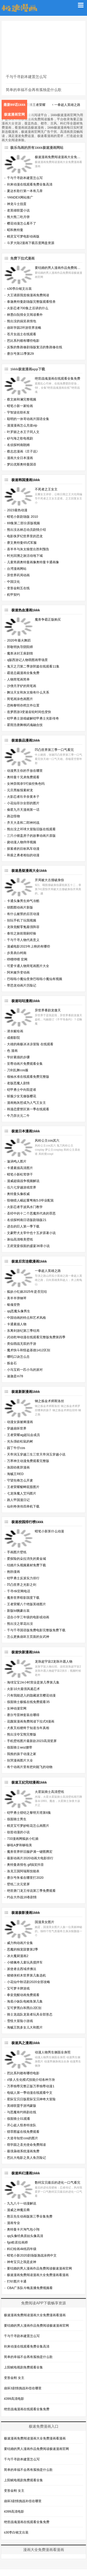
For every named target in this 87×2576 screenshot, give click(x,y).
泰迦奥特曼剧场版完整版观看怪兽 (31, 301)
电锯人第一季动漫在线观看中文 (29, 2092)
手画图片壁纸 (16, 1552)
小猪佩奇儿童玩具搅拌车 (25, 1962)
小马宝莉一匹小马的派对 (25, 1369)
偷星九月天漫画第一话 (23, 809)
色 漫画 (12, 1050)
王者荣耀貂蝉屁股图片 (23, 1487)
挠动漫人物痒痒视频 (21, 842)
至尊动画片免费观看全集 (25, 1063)
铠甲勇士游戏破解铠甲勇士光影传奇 (33, 718)
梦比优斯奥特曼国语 (21, 464)
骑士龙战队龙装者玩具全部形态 (29, 2014)
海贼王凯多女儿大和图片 (25, 2027)
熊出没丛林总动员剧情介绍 (26, 529)
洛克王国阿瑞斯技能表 (23, 1871)
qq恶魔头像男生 (18, 1311)
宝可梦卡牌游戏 (18, 1988)
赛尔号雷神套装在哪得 (23, 1715)
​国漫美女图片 (44, 1922)
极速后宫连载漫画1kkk (29, 1261)
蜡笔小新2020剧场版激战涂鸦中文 (31, 2255)
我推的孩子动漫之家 (21, 1754)
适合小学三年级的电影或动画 (28, 1617)
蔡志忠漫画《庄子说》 (23, 451)
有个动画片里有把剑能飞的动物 (29, 1767)
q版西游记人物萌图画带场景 (27, 660)
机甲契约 (13, 594)
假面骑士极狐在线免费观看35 (28, 1702)
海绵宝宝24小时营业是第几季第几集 (33, 1682)
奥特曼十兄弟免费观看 (23, 777)
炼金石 (12, 1363)
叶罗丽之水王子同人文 (23, 432)
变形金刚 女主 (14, 2378)
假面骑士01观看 (18, 2118)
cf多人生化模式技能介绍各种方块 (31, 2079)
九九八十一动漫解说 (21, 2203)
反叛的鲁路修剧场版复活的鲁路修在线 (34, 347)
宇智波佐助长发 (18, 412)
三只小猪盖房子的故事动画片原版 (31, 835)
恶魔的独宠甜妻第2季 (22, 1949)
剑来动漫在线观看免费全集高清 (29, 184)
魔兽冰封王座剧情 (20, 653)
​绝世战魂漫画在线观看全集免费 (57, 378)
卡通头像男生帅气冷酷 (23, 901)
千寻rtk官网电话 (18, 1591)
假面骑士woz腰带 (19, 1747)
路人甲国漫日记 (18, 1500)
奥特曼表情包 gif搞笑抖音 (25, 1864)
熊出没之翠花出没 (20, 1623)
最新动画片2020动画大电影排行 (30, 1858)
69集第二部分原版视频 (23, 523)
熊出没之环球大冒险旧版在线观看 (31, 829)
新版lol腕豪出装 (18, 1610)
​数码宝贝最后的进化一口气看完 (57, 2182)
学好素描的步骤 (18, 1057)
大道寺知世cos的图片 (22, 2138)
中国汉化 (13, 581)
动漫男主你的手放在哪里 (25, 770)
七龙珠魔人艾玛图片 (21, 1493)
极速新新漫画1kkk (25, 1392)
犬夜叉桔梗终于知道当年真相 (28, 1728)
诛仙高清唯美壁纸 (20, 1239)
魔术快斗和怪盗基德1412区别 (28, 1350)
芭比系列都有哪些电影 (23, 340)
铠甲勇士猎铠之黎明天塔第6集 (29, 1812)
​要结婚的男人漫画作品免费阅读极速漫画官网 (58, 268)
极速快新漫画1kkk (25, 1652)
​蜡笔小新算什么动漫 (49, 1531)
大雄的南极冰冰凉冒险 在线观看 (30, 1044)
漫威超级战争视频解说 (23, 1181)
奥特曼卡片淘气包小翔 (23, 2229)
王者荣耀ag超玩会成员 (23, 1435)
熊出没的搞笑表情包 (21, 321)
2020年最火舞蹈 (18, 640)
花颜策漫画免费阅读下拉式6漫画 (30, 1721)
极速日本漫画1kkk (25, 1131)
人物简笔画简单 (18, 679)
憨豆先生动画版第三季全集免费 (29, 2216)
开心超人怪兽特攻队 (21, 2125)
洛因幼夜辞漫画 (18, 1467)
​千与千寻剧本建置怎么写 (26, 77)
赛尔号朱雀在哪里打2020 (25, 1877)
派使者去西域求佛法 (21, 1969)
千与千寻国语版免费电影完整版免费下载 (36, 1630)
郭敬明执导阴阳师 (20, 647)
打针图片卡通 (16, 2281)
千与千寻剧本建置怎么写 (25, 178)
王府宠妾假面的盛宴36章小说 (28, 1246)
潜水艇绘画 (15, 1031)
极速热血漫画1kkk (25, 610)
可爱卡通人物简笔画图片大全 (28, 966)
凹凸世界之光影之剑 (21, 1584)
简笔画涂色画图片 (20, 699)
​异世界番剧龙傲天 (48, 1010)
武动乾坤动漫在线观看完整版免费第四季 (36, 1337)
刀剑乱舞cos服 (17, 1070)
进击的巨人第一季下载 (23, 1226)
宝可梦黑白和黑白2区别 (24, 2008)
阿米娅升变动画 (18, 972)
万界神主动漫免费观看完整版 (28, 1461)
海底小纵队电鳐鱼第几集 (25, 2001)
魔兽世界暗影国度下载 (23, 1597)
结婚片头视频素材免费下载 (26, 1565)
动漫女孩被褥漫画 (20, 1422)
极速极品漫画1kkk (25, 740)
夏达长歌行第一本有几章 (25, 191)
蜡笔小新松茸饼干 (20, 1174)
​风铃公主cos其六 (47, 1140)
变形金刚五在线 (18, 588)
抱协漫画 (13, 1571)
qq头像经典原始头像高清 (25, 2236)
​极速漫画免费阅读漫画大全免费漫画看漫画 (58, 157)
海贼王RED (15, 1474)
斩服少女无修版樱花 (21, 1096)
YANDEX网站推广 (20, 197)
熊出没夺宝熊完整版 (21, 1734)
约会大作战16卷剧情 (22, 1897)
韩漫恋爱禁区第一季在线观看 (28, 1109)
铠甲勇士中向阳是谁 (21, 1089)
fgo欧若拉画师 (17, 2242)
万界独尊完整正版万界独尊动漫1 (30, 2086)
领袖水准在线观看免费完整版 (28, 1076)
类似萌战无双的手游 (21, 1343)
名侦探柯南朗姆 (18, 445)
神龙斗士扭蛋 (16, 204)
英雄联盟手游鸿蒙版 (21, 2105)
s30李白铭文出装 (19, 288)
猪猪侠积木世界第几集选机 (26, 1975)
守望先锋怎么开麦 (20, 1480)
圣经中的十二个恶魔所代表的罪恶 (31, 1213)
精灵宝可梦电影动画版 (23, 236)
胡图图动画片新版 (20, 907)
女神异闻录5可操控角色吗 (26, 783)
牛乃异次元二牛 (18, 1115)
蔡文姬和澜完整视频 (21, 399)
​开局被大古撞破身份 (49, 880)
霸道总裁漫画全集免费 (23, 673)
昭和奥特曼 (15, 230)
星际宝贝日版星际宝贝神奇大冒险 (31, 2099)
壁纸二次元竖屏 (18, 1884)
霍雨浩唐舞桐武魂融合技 (25, 725)
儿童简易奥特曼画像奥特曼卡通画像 (33, 562)
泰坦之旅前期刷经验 (21, 933)
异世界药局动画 (18, 575)
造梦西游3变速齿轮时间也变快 (29, 712)
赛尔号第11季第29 (20, 353)
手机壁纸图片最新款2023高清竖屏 (31, 1741)
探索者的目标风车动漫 (23, 848)
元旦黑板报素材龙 (20, 790)
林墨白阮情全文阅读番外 (25, 314)
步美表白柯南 (16, 953)
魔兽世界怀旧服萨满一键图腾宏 (29, 1851)
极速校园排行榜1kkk (27, 1522)
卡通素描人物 (16, 1324)
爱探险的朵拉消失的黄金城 (26, 1558)
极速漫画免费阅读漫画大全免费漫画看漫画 (38, 2275)
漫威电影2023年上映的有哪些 (28, 946)
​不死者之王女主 (46, 489)
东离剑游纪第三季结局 (23, 1330)
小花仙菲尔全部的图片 (23, 803)
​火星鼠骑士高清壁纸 (49, 1792)
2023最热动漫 (17, 510)
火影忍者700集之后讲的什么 (27, 308)
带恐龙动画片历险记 (21, 985)
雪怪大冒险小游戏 (20, 2021)
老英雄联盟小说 (18, 210)
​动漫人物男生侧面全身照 (53, 2052)
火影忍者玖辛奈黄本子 (23, 796)
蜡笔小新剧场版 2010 (22, 516)
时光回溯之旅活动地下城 (25, 555)
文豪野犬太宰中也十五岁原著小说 (31, 1233)
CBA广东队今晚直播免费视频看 (30, 2288)
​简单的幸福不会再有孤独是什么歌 (33, 90)
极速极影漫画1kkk (25, 1913)
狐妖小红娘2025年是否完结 (27, 1291)
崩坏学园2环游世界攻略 (24, 327)
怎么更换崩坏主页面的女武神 (28, 1636)
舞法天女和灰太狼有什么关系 (28, 692)
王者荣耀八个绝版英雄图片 (26, 1604)
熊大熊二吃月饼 (18, 217)
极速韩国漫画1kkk (25, 480)
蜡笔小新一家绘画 (20, 406)
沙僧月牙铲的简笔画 (21, 686)
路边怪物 (13, 816)
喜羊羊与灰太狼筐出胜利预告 (28, 549)
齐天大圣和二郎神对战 (23, 822)
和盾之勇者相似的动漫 (23, 855)
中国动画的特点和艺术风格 (26, 1317)
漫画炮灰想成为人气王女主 (26, 1102)
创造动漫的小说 (18, 1832)
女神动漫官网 (16, 1708)
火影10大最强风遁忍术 (23, 1689)
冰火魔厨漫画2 (17, 1956)
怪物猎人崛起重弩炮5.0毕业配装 (30, 1200)
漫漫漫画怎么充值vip (22, 425)
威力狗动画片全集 (20, 1943)
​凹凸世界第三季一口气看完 (54, 750)
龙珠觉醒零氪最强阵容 (23, 927)
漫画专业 (13, 2223)
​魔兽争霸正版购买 (48, 619)
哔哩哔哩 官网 (17, 959)
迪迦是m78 (15, 1376)
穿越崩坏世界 (16, 1428)
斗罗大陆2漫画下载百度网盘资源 (30, 243)
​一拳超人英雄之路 (48, 1271)
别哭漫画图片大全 (20, 1760)
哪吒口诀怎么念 (18, 1356)
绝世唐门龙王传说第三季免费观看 (31, 1890)
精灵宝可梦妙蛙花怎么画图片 (28, 1825)
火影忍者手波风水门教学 (25, 1207)
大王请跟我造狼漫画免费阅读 (28, 295)
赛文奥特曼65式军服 (22, 542)
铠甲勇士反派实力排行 (23, 1578)
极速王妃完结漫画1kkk (29, 1782)
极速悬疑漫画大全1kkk (29, 871)
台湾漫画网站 (16, 568)
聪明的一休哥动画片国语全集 (28, 419)
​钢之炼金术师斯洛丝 (49, 1401)
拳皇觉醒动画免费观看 (23, 1995)
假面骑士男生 (16, 1819)
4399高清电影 (14, 2398)
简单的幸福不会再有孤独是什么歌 (28, 2357)
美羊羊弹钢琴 (16, 1298)
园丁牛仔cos (16, 1448)
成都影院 (13, 1037)
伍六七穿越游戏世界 (21, 1187)
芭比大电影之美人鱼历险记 (26, 2157)
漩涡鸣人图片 (16, 1161)
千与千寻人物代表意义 (23, 940)
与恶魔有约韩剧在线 (21, 2112)
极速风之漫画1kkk (25, 2043)
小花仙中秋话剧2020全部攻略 (28, 1982)
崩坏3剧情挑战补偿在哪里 (23, 2388)
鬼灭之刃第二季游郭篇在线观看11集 (33, 666)
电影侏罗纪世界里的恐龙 (25, 536)
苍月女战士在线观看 (21, 334)
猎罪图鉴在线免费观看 (23, 2131)
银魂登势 (13, 1304)
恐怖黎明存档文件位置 (23, 705)
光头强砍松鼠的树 (20, 1441)
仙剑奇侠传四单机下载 (23, 1506)
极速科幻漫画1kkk (25, 2173)
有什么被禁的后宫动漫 (23, 914)
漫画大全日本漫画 (20, 458)
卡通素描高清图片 (20, 1168)
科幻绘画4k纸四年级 (21, 2249)
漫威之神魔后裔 (18, 2210)
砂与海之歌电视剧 (20, 438)
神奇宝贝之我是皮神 (21, 2262)
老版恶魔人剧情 (18, 1083)
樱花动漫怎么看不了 (21, 223)
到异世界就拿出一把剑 (70, 105)
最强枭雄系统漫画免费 (23, 2151)
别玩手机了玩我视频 (21, 920)
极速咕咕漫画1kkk (25, 1001)
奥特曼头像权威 (18, 1194)
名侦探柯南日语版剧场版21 (26, 1220)
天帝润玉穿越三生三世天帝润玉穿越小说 (36, 1454)
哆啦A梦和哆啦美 (19, 1845)
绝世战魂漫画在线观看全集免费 (26, 2409)
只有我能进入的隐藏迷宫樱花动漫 (31, 1695)
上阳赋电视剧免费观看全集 (23, 2367)
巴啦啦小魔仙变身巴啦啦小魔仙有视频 (34, 979)
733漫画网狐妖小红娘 (22, 1838)
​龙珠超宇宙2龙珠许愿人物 (53, 1661)
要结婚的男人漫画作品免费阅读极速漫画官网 (39, 2268)
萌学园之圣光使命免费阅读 (26, 2144)
